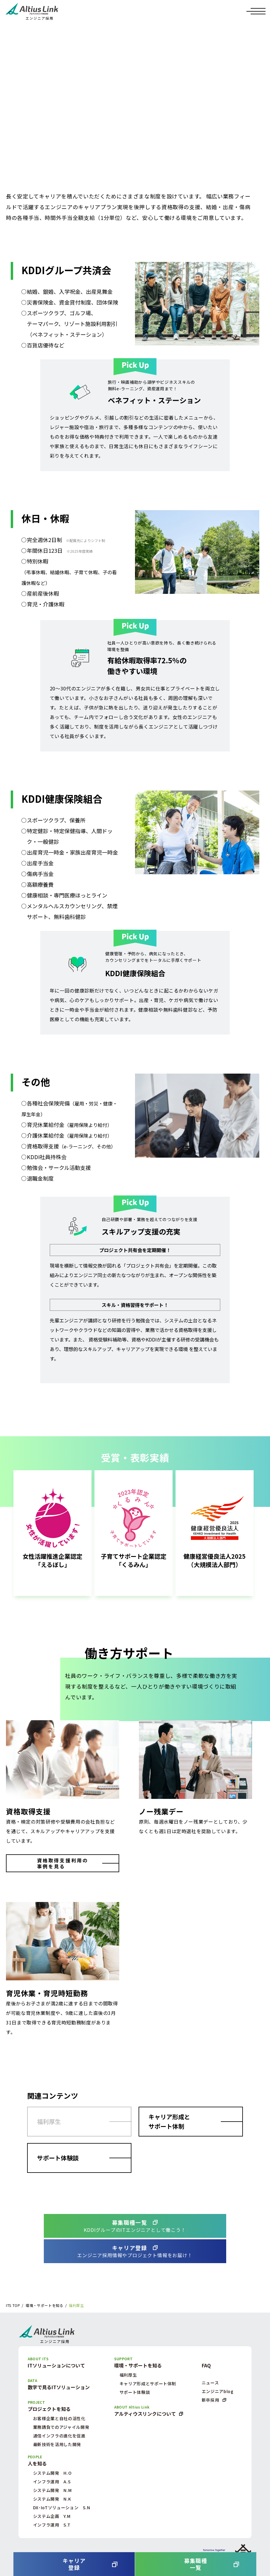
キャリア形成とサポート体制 (169, 2121)
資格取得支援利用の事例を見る (63, 1863)
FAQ (206, 2365)
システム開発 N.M (52, 2490)
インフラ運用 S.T (51, 2525)
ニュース (210, 2383)
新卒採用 (210, 2400)
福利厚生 (49, 2121)
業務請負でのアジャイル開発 (61, 2427)
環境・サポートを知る (44, 2305)
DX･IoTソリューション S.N (61, 2507)
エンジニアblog (218, 2391)
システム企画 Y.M (51, 2516)
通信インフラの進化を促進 (59, 2436)
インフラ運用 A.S (52, 2482)
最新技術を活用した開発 (57, 2444)
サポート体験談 (58, 2157)
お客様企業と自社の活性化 (59, 2418)
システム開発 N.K (52, 2499)
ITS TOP (13, 2305)
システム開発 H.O (52, 2473)
